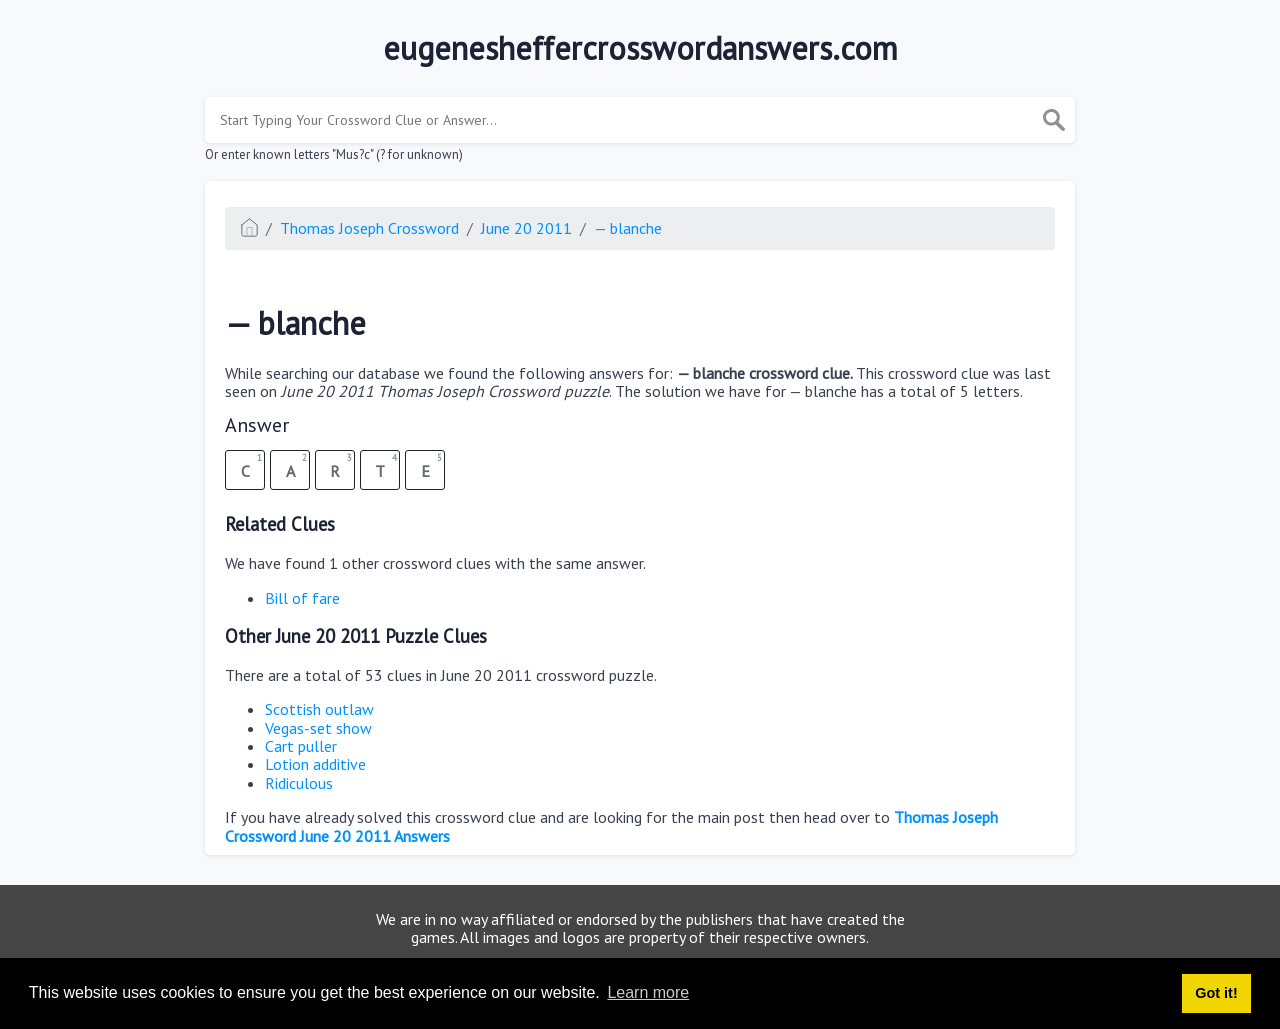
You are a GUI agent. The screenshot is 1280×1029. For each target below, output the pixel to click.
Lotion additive (315, 764)
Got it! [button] (1216, 993)
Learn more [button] (648, 992)
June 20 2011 (526, 228)
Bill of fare (302, 598)
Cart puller (301, 746)
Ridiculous (299, 783)
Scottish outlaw (319, 709)
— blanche (628, 228)
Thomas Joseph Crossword (369, 228)
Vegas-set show (318, 728)
